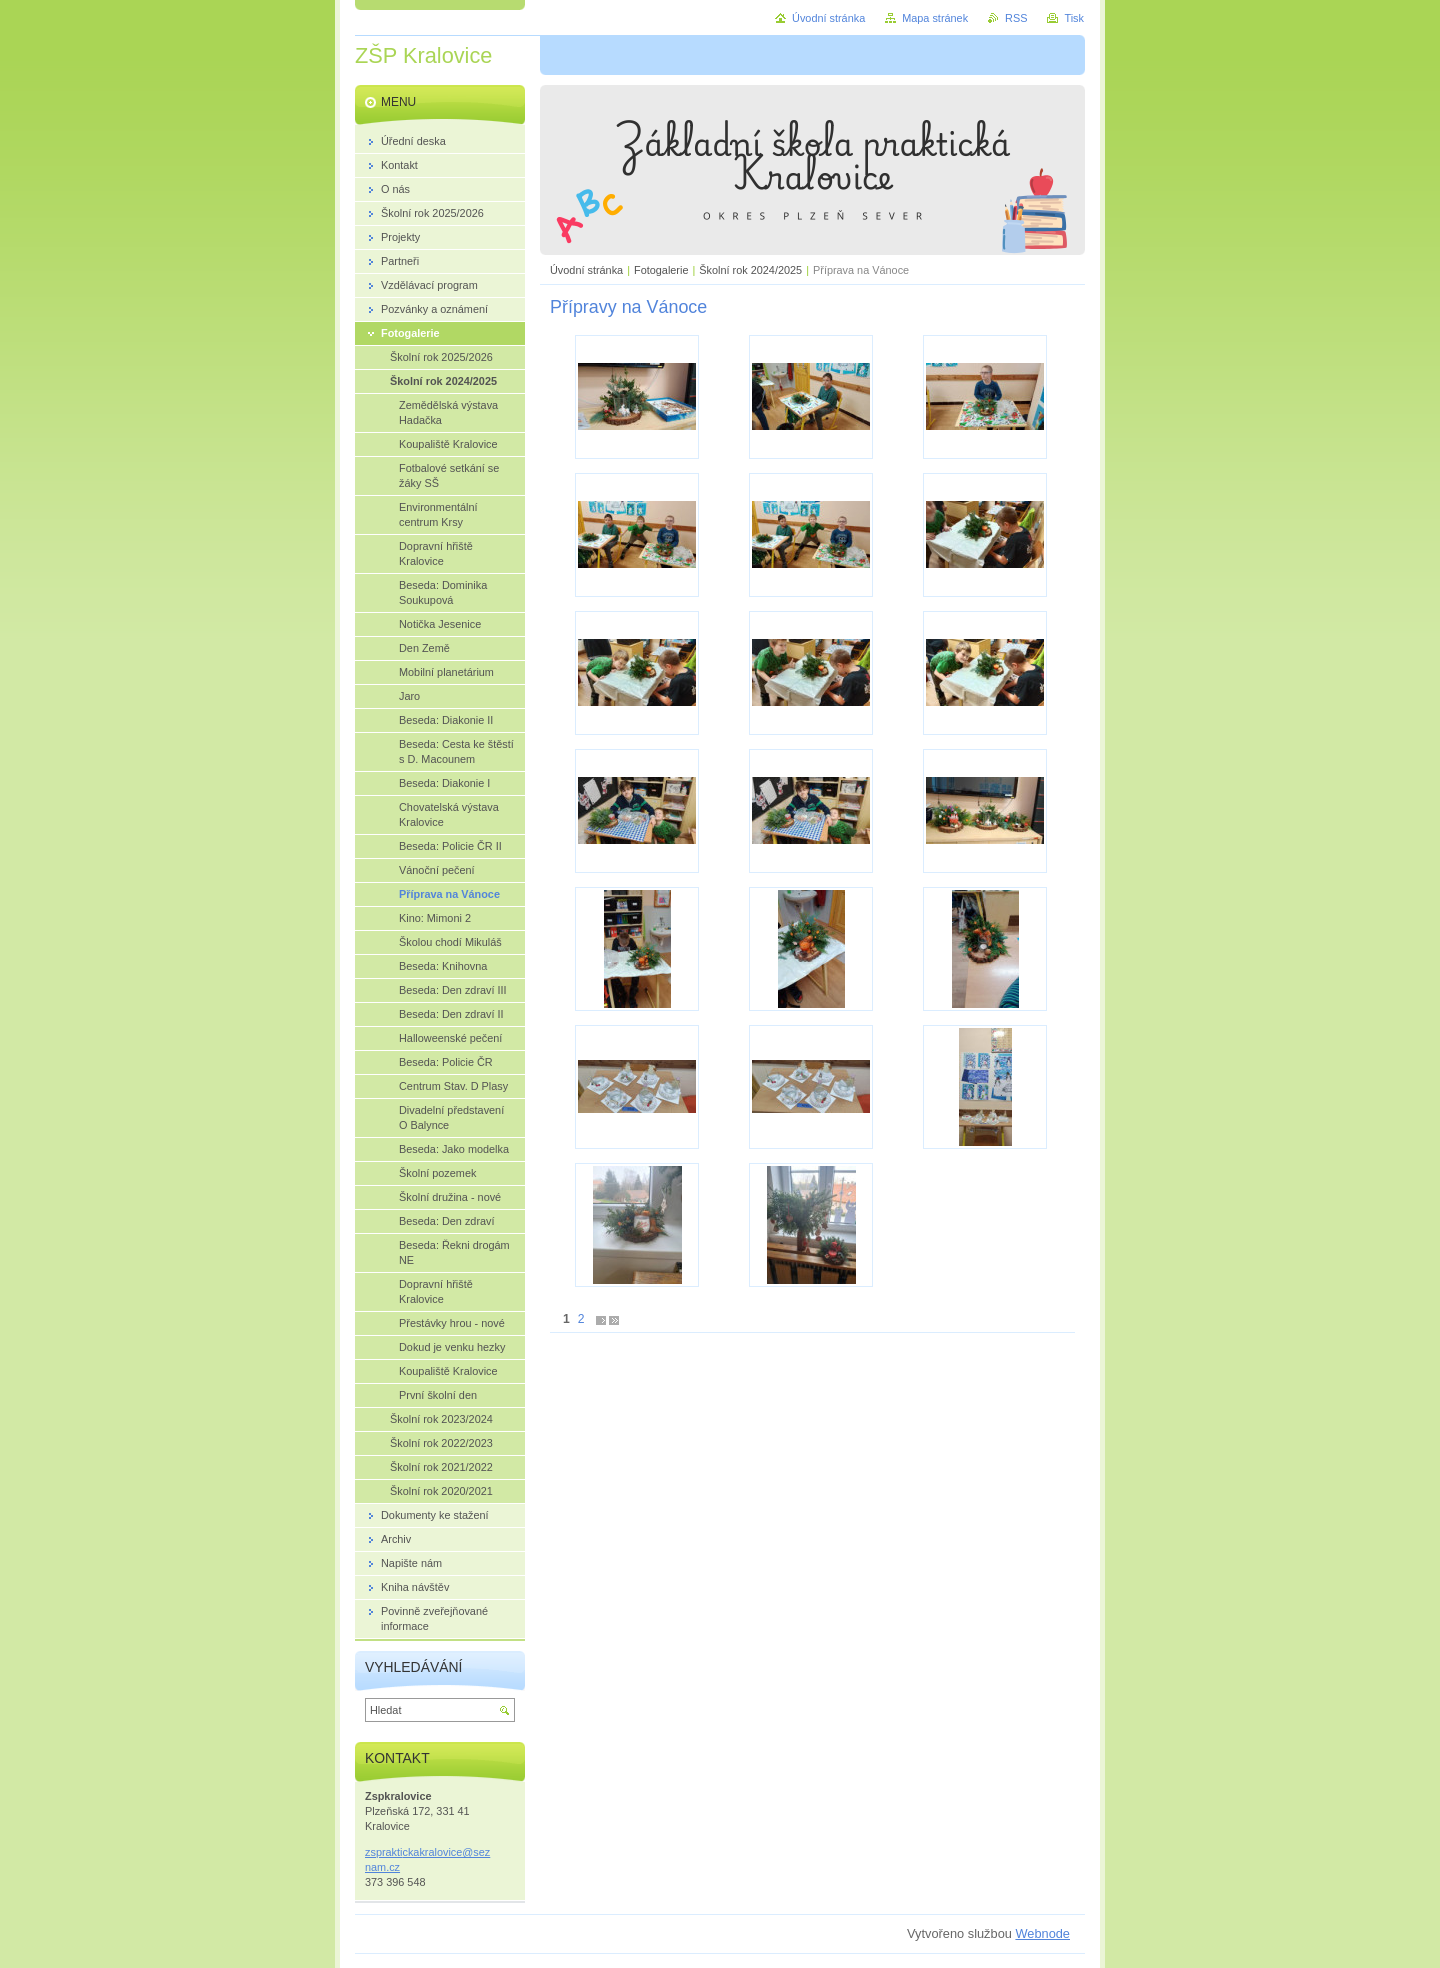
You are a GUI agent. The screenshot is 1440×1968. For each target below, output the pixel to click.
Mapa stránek (935, 18)
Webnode (1042, 1933)
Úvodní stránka (586, 270)
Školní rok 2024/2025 (750, 270)
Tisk (1074, 18)
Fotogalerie (661, 270)
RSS (1016, 18)
